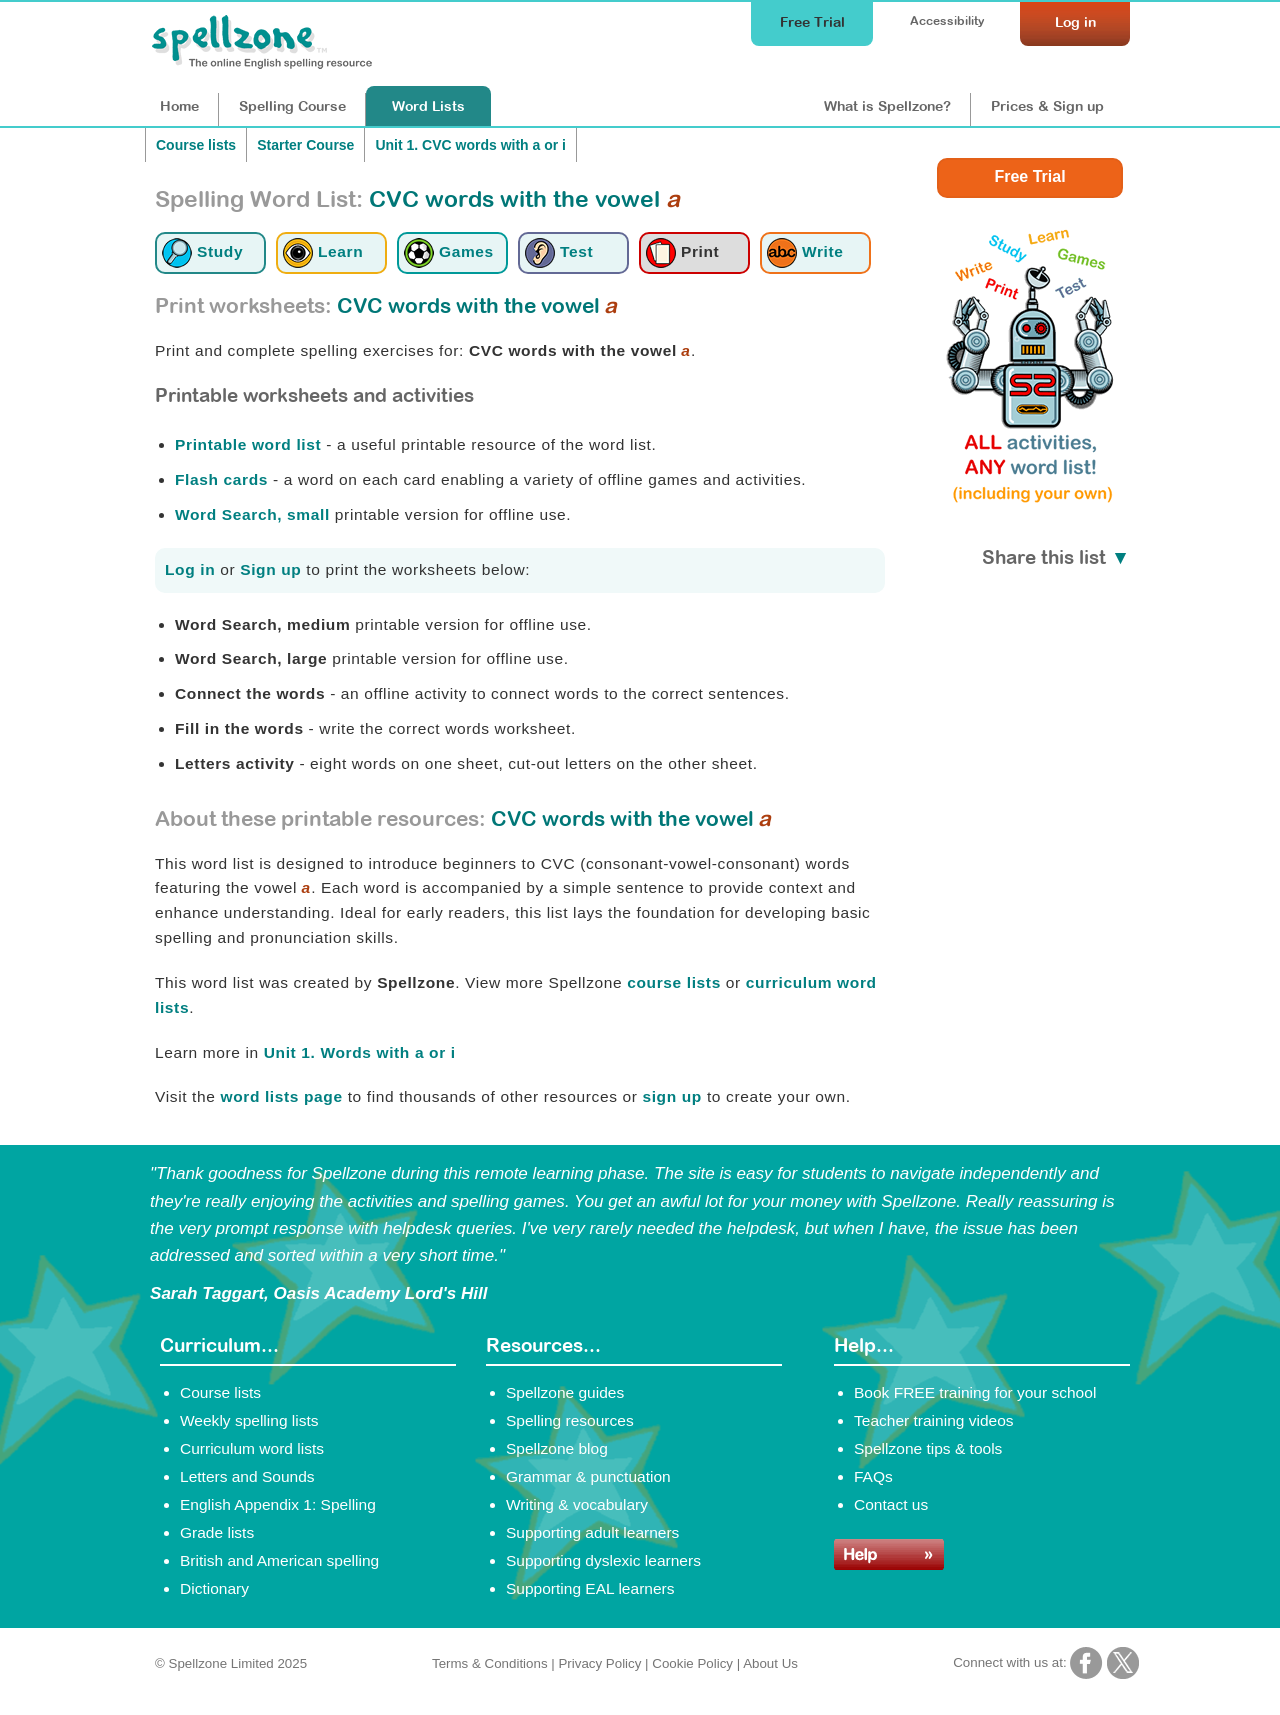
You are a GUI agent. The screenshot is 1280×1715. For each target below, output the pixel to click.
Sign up (270, 569)
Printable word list (248, 444)
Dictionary (214, 1588)
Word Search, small (252, 514)
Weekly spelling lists (249, 1420)
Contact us (891, 1504)
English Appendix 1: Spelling (278, 1504)
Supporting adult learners (592, 1532)
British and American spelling (279, 1560)
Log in (190, 569)
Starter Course (305, 145)
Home (179, 106)
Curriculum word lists (252, 1448)
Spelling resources (570, 1420)
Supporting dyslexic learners (603, 1560)
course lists (674, 982)
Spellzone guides (565, 1392)
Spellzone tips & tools (928, 1448)
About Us (770, 1663)
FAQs (873, 1476)
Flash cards (221, 479)
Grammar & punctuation (588, 1476)
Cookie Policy (692, 1663)
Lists (428, 106)
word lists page (281, 1096)
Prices (1047, 106)
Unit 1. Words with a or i (360, 1052)
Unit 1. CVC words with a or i (470, 145)
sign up (672, 1096)
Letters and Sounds (247, 1476)
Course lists (196, 145)
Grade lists (217, 1532)
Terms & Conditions (490, 1663)
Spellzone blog (557, 1448)
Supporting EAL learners (590, 1588)
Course (292, 106)
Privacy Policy (599, 1663)
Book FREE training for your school (975, 1392)
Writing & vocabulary (577, 1504)
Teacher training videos (934, 1420)
